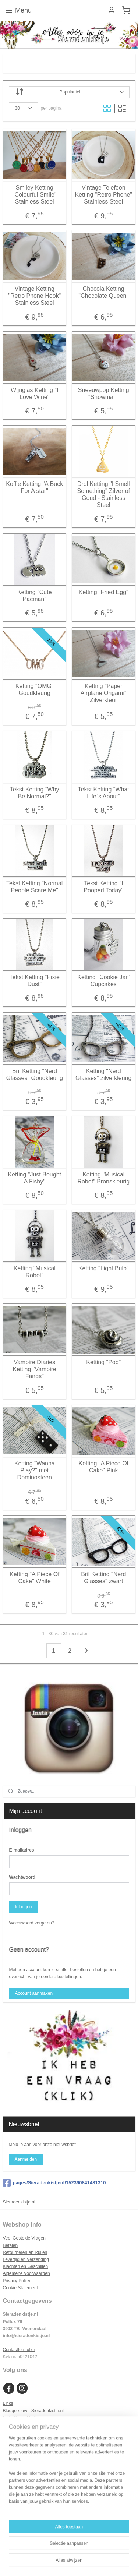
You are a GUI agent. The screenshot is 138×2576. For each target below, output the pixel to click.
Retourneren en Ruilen (25, 2252)
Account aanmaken (34, 1993)
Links (8, 2403)
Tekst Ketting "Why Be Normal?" (34, 792)
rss (86, 2550)
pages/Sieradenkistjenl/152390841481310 (54, 2182)
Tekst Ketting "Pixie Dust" (35, 980)
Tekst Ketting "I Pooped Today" (103, 886)
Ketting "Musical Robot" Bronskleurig (103, 1177)
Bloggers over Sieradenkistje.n (33, 2410)
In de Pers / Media (21, 2417)
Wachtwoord (22, 1877)
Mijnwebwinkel (80, 2562)
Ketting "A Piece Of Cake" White (35, 1577)
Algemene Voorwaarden (26, 2273)
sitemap (73, 2550)
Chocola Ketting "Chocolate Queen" (103, 292)
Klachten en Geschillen (25, 2266)
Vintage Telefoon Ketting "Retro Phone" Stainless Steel (103, 194)
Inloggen (23, 1906)
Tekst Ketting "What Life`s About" (103, 792)
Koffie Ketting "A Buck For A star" (34, 487)
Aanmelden (25, 2159)
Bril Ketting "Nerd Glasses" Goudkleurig (34, 1074)
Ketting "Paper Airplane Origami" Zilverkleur (104, 692)
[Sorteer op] (69, 92)
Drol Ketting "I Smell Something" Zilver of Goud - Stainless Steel (103, 494)
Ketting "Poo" (103, 1362)
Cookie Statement (20, 2287)
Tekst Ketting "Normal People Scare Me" (34, 886)
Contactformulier (19, 2349)
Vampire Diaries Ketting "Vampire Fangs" (34, 1369)
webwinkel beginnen (110, 2550)
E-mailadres (21, 1850)
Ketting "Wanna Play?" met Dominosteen (34, 1470)
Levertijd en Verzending (26, 2259)
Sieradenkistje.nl (19, 2202)
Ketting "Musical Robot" (35, 1271)
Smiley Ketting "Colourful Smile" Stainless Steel (35, 194)
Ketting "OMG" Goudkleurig (34, 689)
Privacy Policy (17, 2280)
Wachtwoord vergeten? (31, 1923)
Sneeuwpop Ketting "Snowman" (103, 393)
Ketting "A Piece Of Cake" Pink (103, 1466)
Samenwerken (17, 2424)
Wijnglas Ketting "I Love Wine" (34, 393)
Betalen (10, 2245)
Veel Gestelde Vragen (24, 2238)
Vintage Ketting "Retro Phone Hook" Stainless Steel (34, 295)
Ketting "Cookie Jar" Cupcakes (103, 980)
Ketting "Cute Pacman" (34, 595)
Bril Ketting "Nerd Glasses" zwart (103, 1577)
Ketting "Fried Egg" (103, 592)
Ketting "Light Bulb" (103, 1268)
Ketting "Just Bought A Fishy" (34, 1177)
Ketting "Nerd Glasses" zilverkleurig (103, 1074)
